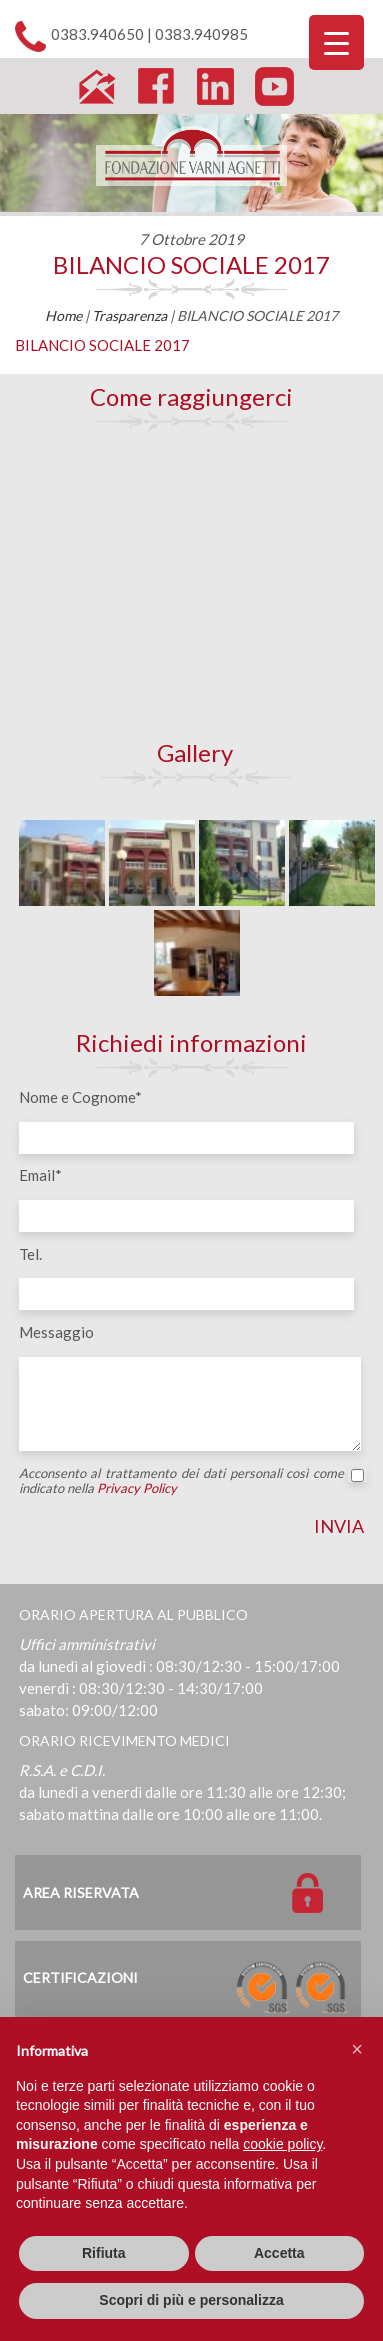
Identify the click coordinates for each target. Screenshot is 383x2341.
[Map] (192, 585)
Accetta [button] (279, 2253)
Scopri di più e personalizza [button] (191, 2300)
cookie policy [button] (282, 2144)
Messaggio (56, 1332)
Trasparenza (129, 315)
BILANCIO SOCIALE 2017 (191, 264)
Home (63, 315)
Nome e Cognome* (80, 1097)
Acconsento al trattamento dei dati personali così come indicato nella (192, 1481)
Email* (40, 1175)
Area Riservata (81, 1892)
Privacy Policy (137, 1488)
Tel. (30, 1254)
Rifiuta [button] (104, 2253)
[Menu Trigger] (336, 42)
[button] (357, 2049)
